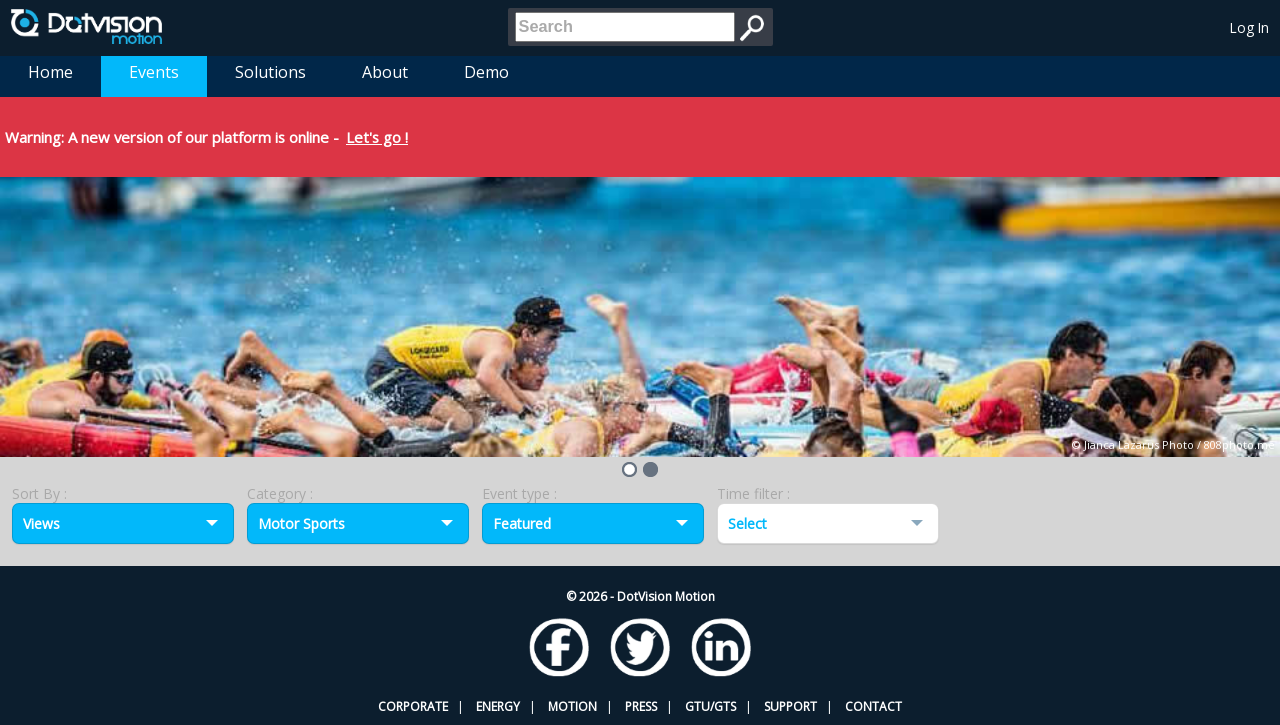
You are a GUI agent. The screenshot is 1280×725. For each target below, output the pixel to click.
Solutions (270, 72)
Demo (486, 72)
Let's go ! (377, 137)
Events (154, 72)
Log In (1249, 27)
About (385, 72)
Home (50, 72)
